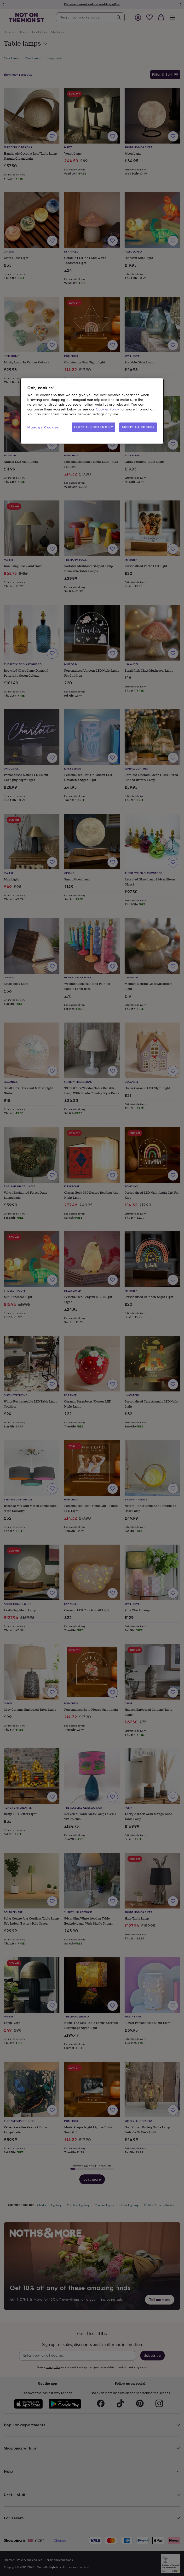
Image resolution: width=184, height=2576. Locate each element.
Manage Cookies (43, 427)
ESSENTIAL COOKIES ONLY (93, 427)
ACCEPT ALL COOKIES (138, 427)
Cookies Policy (107, 409)
